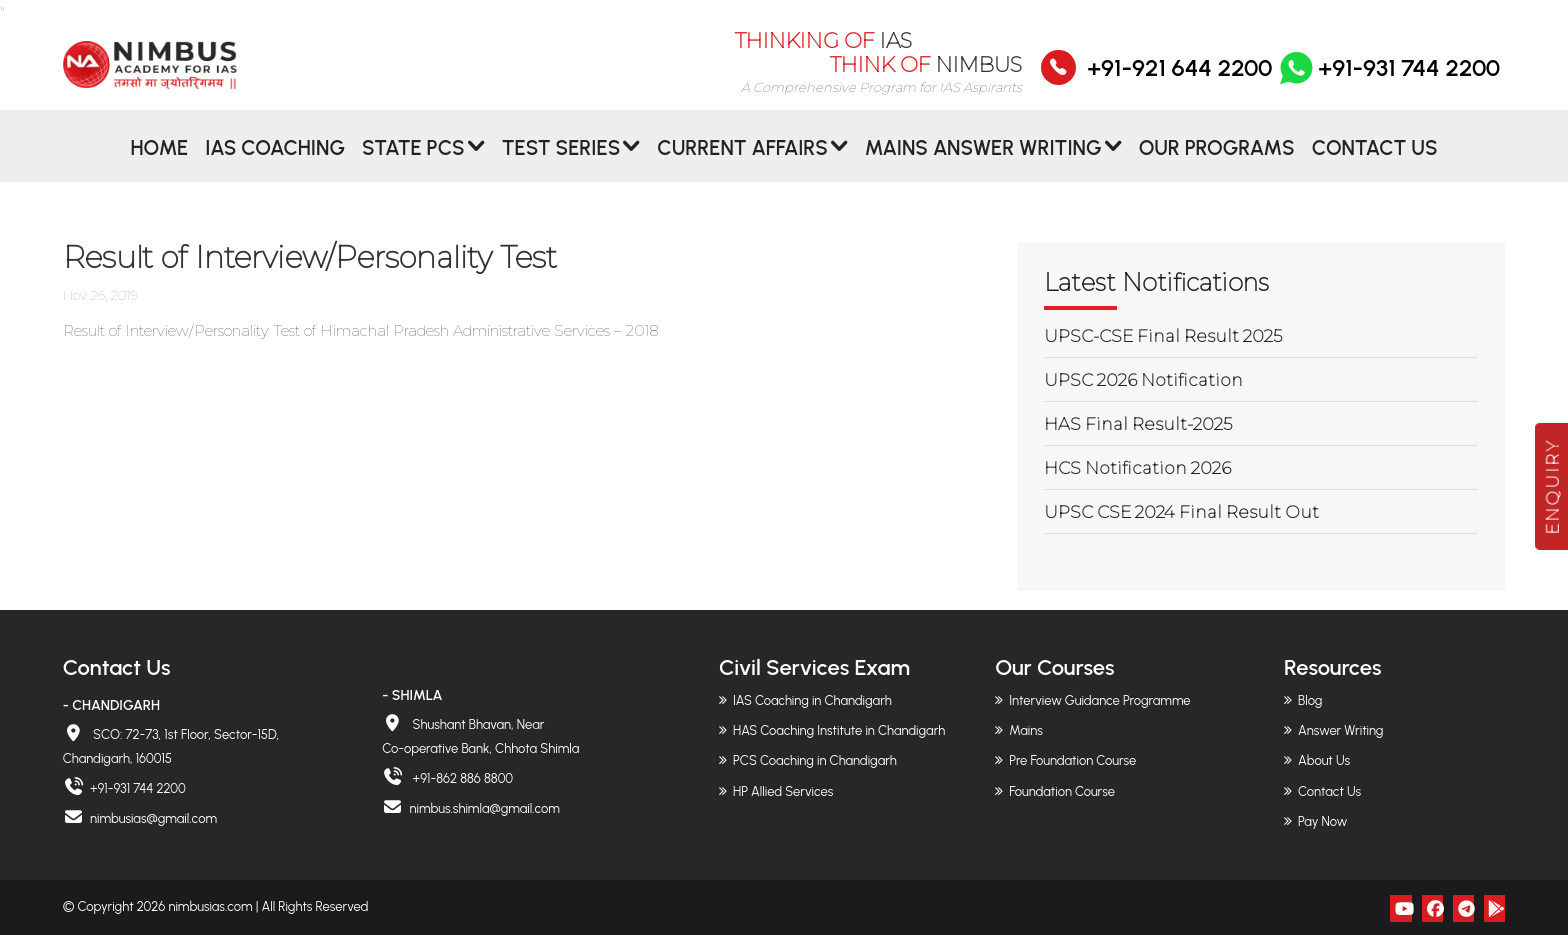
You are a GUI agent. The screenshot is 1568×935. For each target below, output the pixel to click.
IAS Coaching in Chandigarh (812, 700)
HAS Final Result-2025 (1138, 424)
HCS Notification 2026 (1137, 468)
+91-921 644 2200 (1179, 80)
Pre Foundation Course (1072, 760)
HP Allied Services (783, 791)
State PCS (413, 163)
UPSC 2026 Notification (1143, 380)
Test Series (561, 163)
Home (159, 163)
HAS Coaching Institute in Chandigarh (839, 730)
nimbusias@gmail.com (153, 818)
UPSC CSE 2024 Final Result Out (1181, 512)
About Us (1324, 760)
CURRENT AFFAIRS (742, 163)
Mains (1026, 730)
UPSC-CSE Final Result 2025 (1163, 336)
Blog (1310, 700)
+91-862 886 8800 (461, 778)
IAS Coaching (275, 163)
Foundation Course (1062, 791)
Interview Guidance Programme (1099, 700)
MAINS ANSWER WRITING (983, 163)
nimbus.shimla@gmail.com (484, 808)
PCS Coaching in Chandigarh (815, 760)
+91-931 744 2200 (1388, 80)
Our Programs (1217, 163)
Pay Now (1322, 821)
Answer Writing (1340, 730)
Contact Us (1375, 163)
